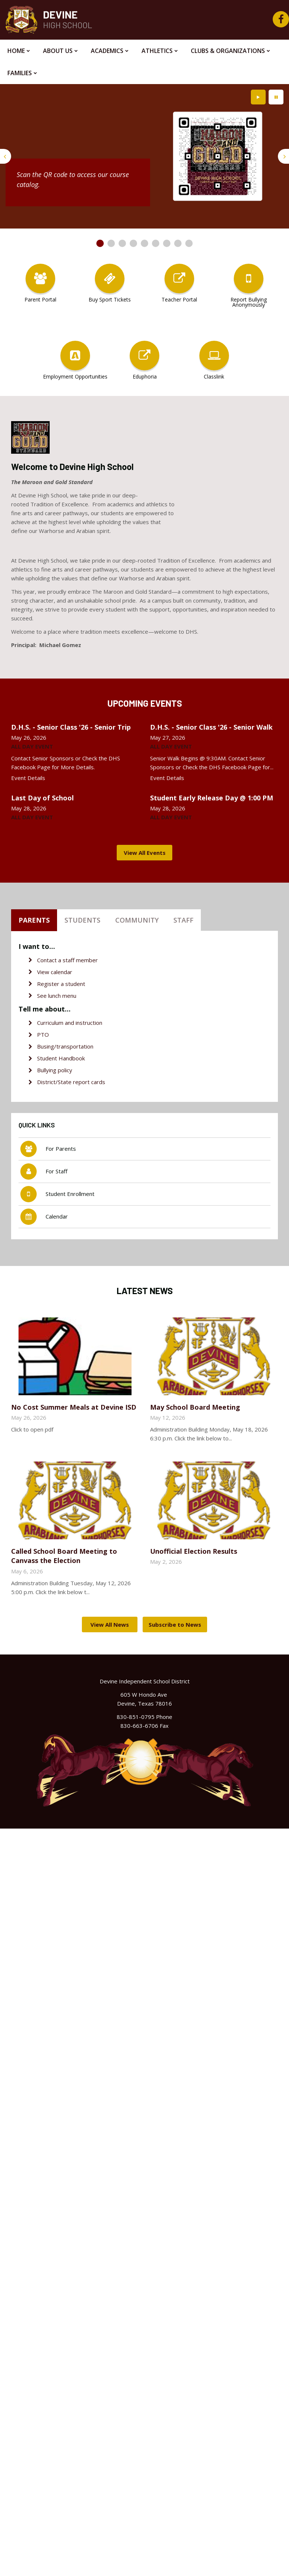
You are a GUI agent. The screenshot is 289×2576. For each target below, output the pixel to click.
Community (137, 920)
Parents (34, 920)
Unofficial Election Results (193, 1551)
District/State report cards (71, 1082)
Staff (183, 920)
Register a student (61, 983)
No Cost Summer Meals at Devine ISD (73, 1407)
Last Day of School (42, 797)
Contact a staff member (67, 960)
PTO (43, 1034)
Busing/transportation (65, 1046)
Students (82, 920)
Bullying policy (54, 1070)
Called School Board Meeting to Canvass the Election (64, 1556)
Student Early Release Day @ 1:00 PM (211, 797)
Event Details (28, 778)
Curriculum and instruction (69, 1022)
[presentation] (5, 156)
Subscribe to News (175, 1624)
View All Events (145, 852)
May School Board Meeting (195, 1407)
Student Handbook (61, 1058)
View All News (109, 1624)
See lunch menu (56, 995)
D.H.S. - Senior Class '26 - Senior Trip (71, 727)
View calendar (54, 972)
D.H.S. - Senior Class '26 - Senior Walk (211, 727)
